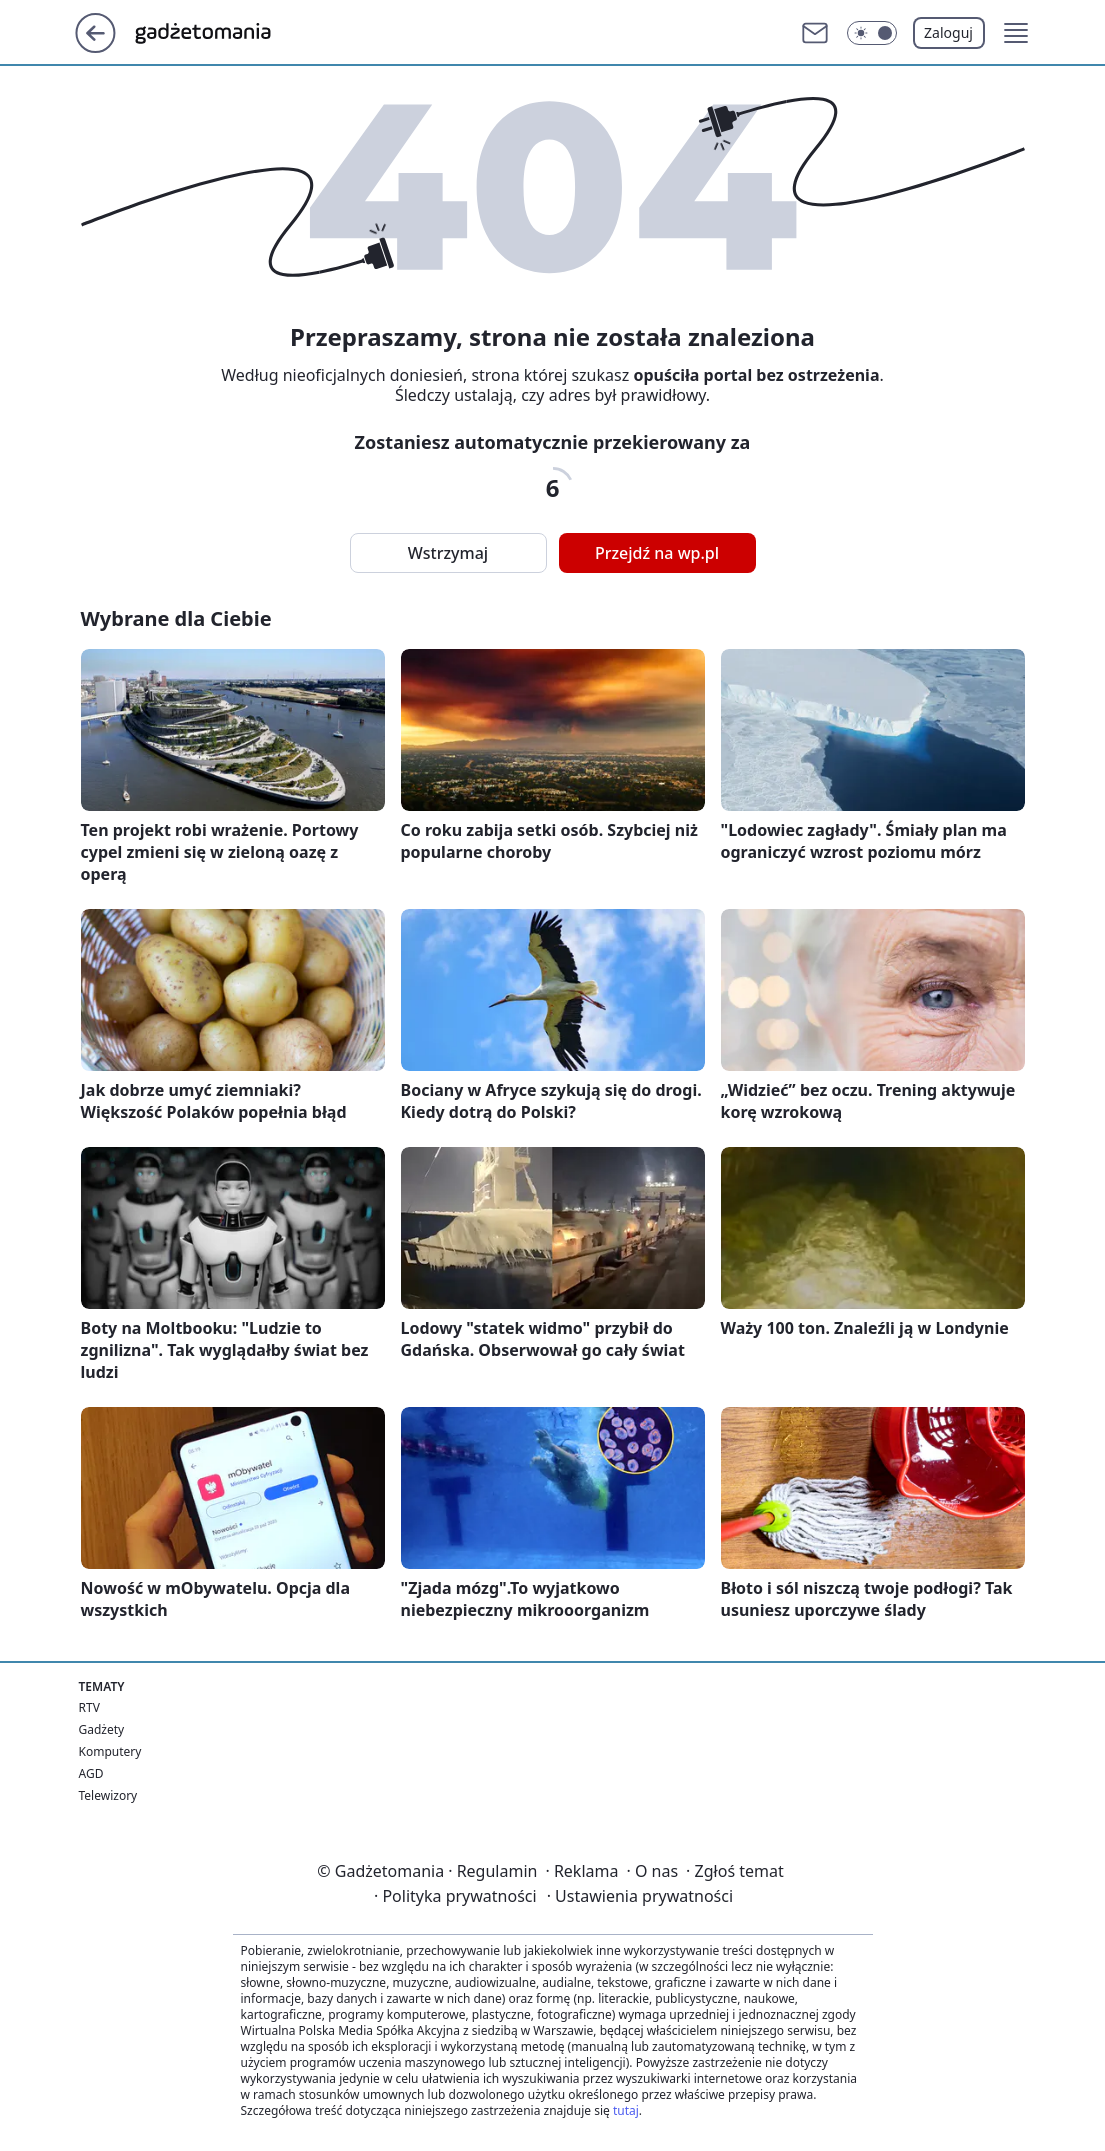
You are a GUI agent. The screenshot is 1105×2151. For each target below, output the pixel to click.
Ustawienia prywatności (640, 1896)
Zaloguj (948, 32)
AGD (91, 1773)
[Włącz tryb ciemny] (872, 33)
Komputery (110, 1751)
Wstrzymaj (448, 553)
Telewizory (108, 1795)
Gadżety (102, 1729)
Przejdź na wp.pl (657, 553)
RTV (89, 1707)
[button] (1016, 33)
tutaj (626, 2110)
